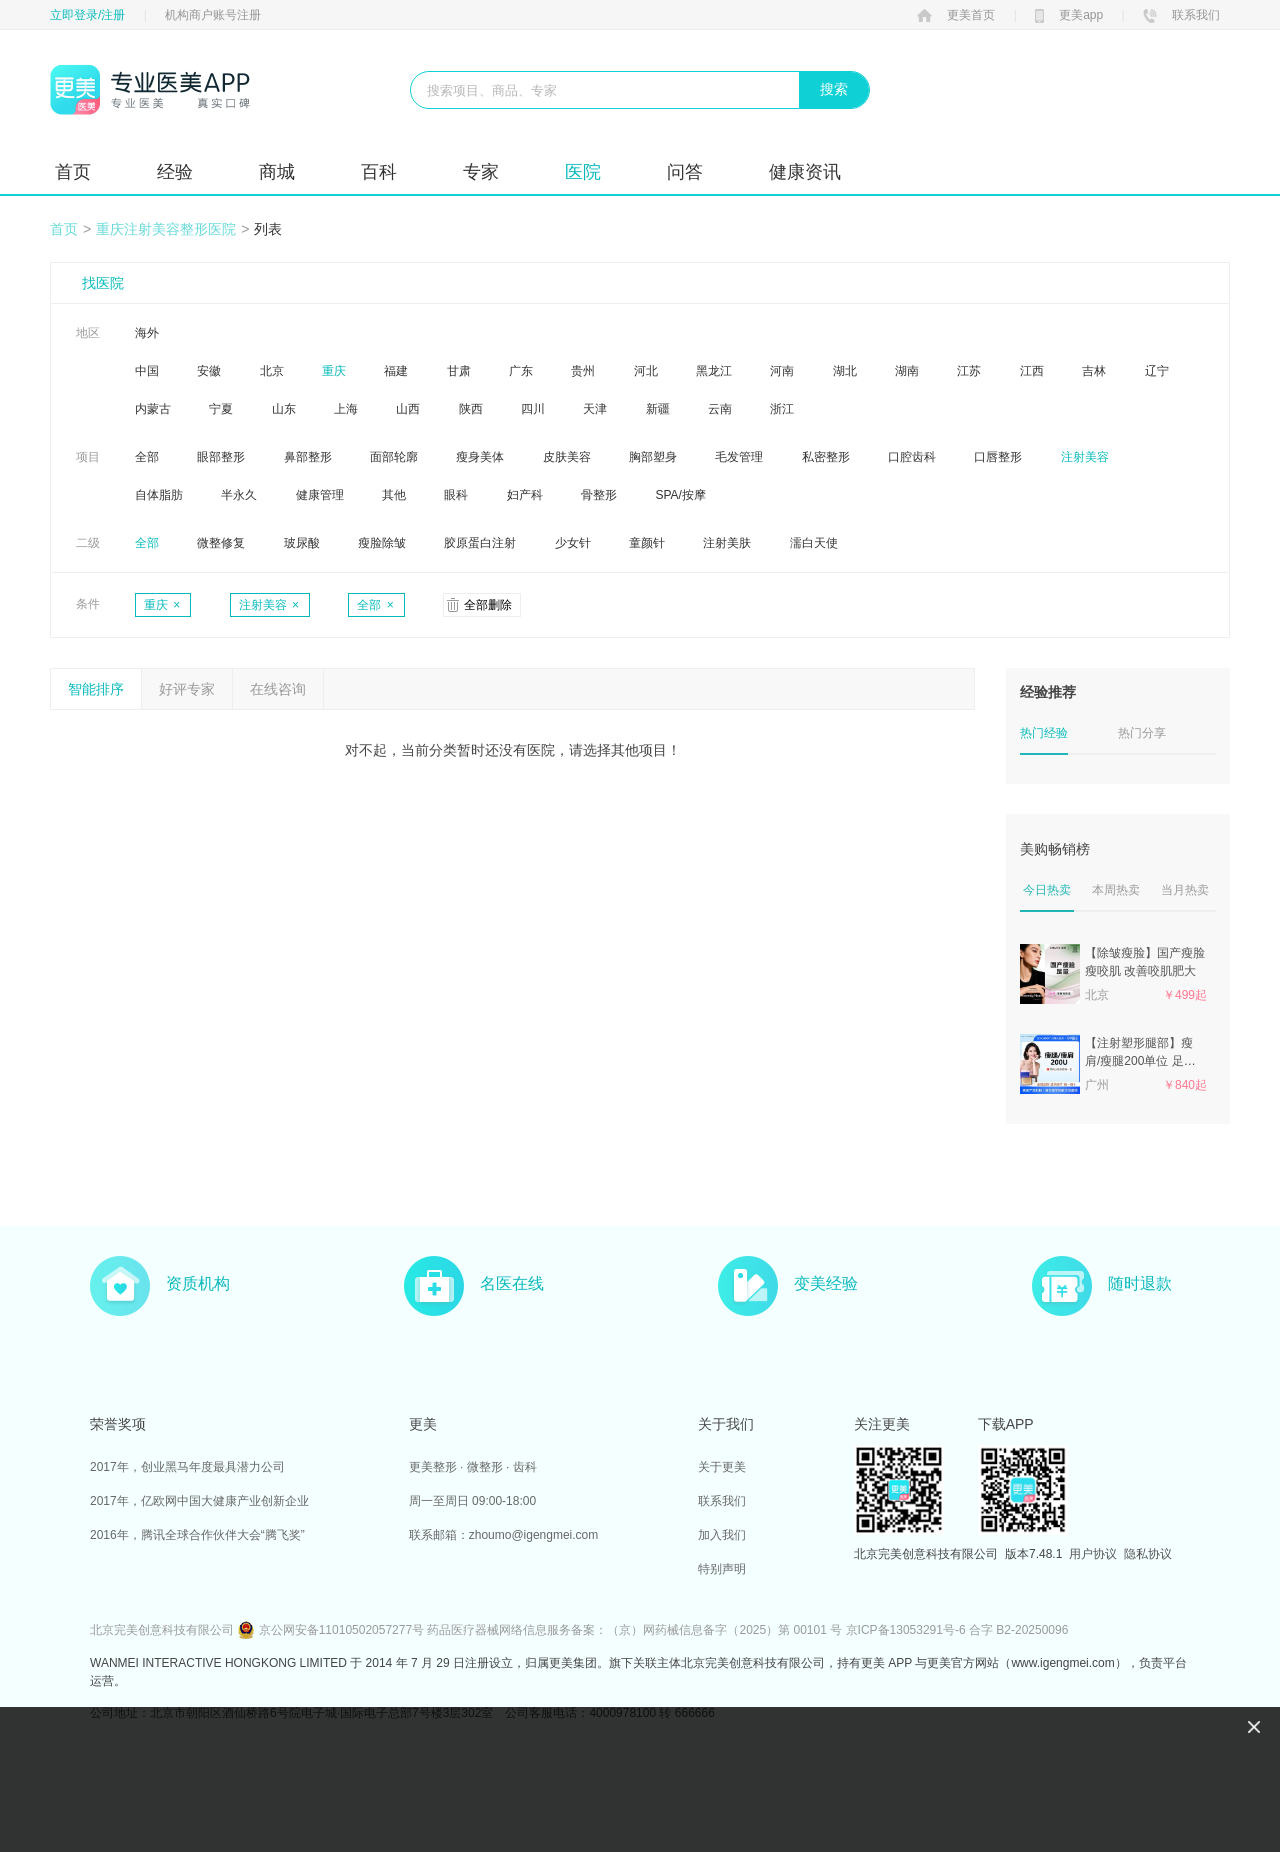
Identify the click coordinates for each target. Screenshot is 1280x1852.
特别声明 (722, 1569)
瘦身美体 (480, 457)
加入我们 (722, 1535)
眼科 (456, 495)
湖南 (907, 371)
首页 (73, 172)
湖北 (845, 371)
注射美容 (1085, 457)
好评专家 (187, 689)
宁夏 (221, 409)
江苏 (969, 371)
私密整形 (826, 457)
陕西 (471, 409)
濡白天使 (814, 543)
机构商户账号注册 (213, 15)
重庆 (334, 371)
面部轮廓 (394, 457)
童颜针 (647, 543)
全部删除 (488, 605)
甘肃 (459, 371)
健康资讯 (805, 172)
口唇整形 (998, 457)
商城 (277, 172)
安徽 (209, 371)
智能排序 (96, 689)
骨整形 (599, 495)
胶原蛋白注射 (480, 543)
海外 (147, 333)
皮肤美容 (567, 457)
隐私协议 (1148, 1554)
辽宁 (1157, 371)
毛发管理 (739, 457)
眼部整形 (221, 457)
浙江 (782, 409)
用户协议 (1093, 1554)
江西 (1032, 371)
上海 (346, 409)
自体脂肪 (159, 495)
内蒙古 (153, 409)
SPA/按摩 (680, 495)
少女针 (573, 543)
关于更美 (722, 1467)
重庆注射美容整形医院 (166, 229)
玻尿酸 (302, 543)
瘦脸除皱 (382, 543)
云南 (720, 409)
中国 (147, 371)
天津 (595, 409)
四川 (533, 409)
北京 (272, 371)
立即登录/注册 (87, 15)
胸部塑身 (653, 457)
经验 (175, 172)
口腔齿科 (912, 457)
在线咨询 (278, 689)
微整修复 (221, 543)
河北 (646, 371)
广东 (521, 371)
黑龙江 (714, 371)
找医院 (103, 283)
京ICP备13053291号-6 (906, 1630)
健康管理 (320, 495)
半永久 (239, 495)
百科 (379, 172)
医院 (583, 172)
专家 (481, 172)
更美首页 (956, 15)
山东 (284, 409)
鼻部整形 (308, 457)
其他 (394, 495)
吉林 (1094, 371)
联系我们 (1181, 15)
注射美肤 (727, 543)
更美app (1069, 15)
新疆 (658, 409)
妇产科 (525, 495)
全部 (147, 457)
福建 (396, 371)
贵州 (583, 371)
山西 (408, 409)
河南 (782, 371)
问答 (685, 172)
